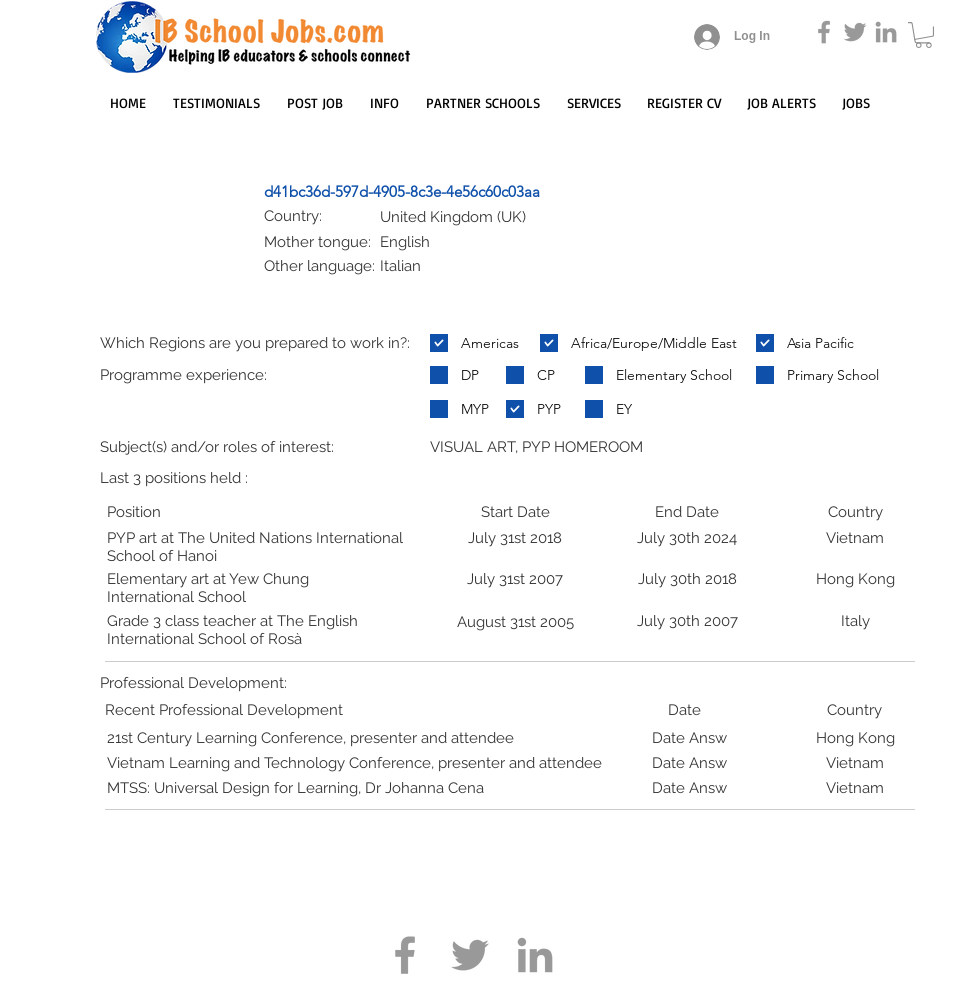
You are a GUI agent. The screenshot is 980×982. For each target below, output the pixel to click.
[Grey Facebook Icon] (824, 32)
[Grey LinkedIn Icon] (886, 32)
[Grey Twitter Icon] (855, 32)
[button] (923, 35)
